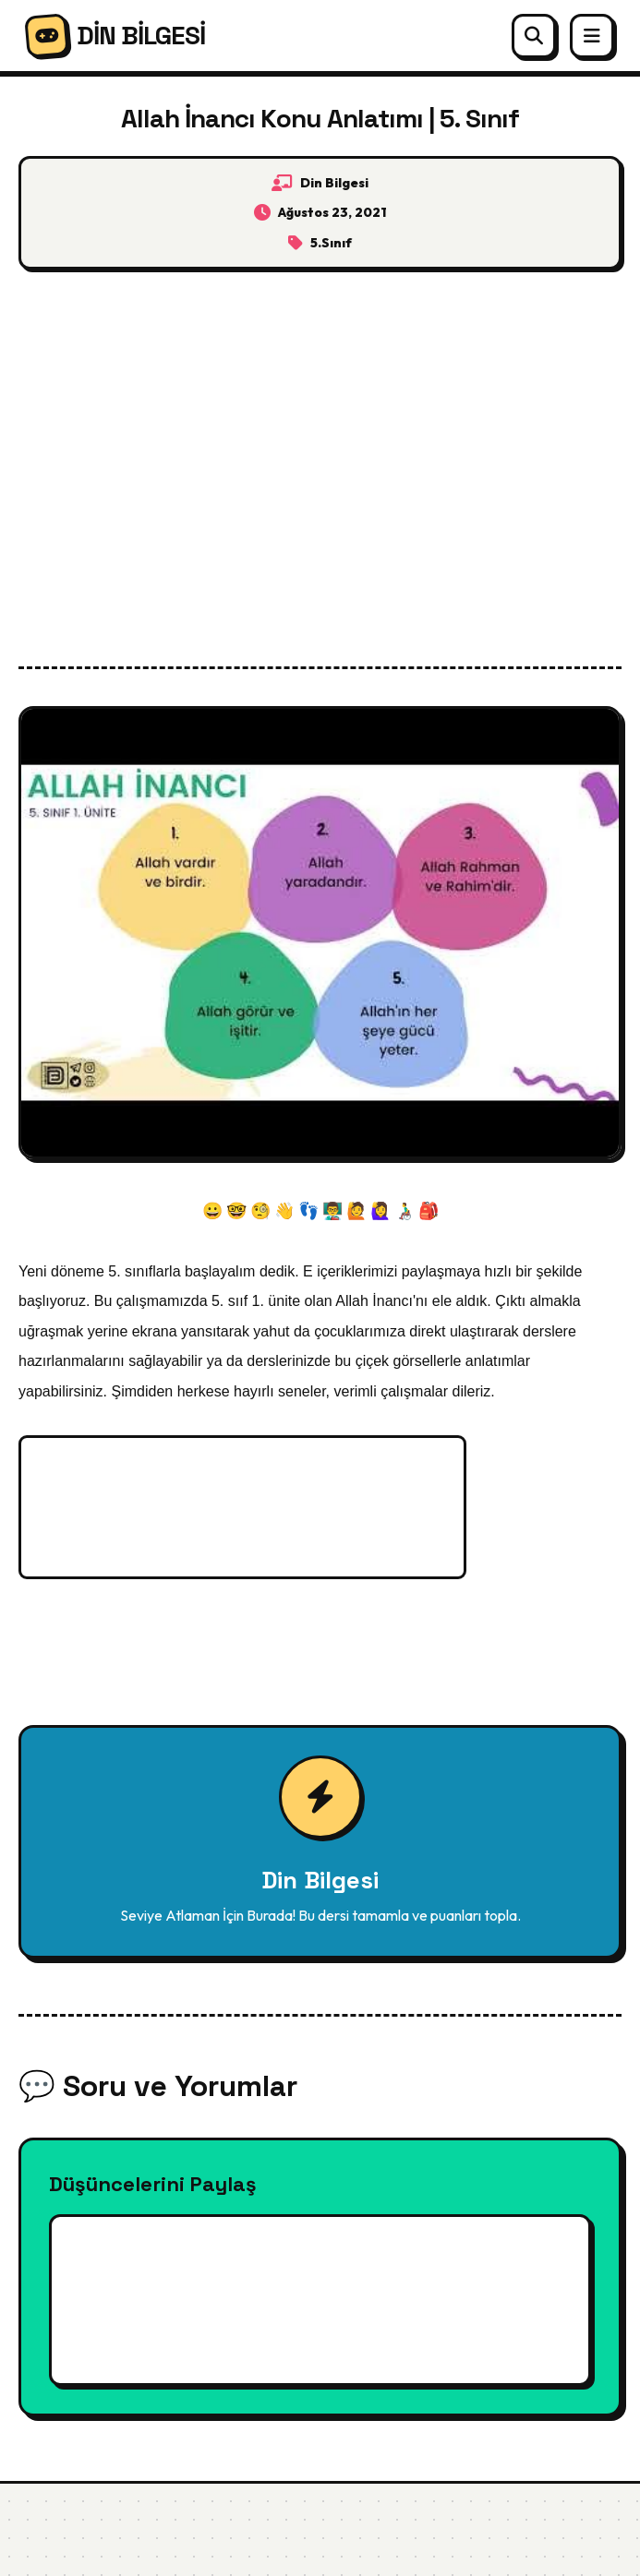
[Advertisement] (320, 454)
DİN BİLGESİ (115, 35)
